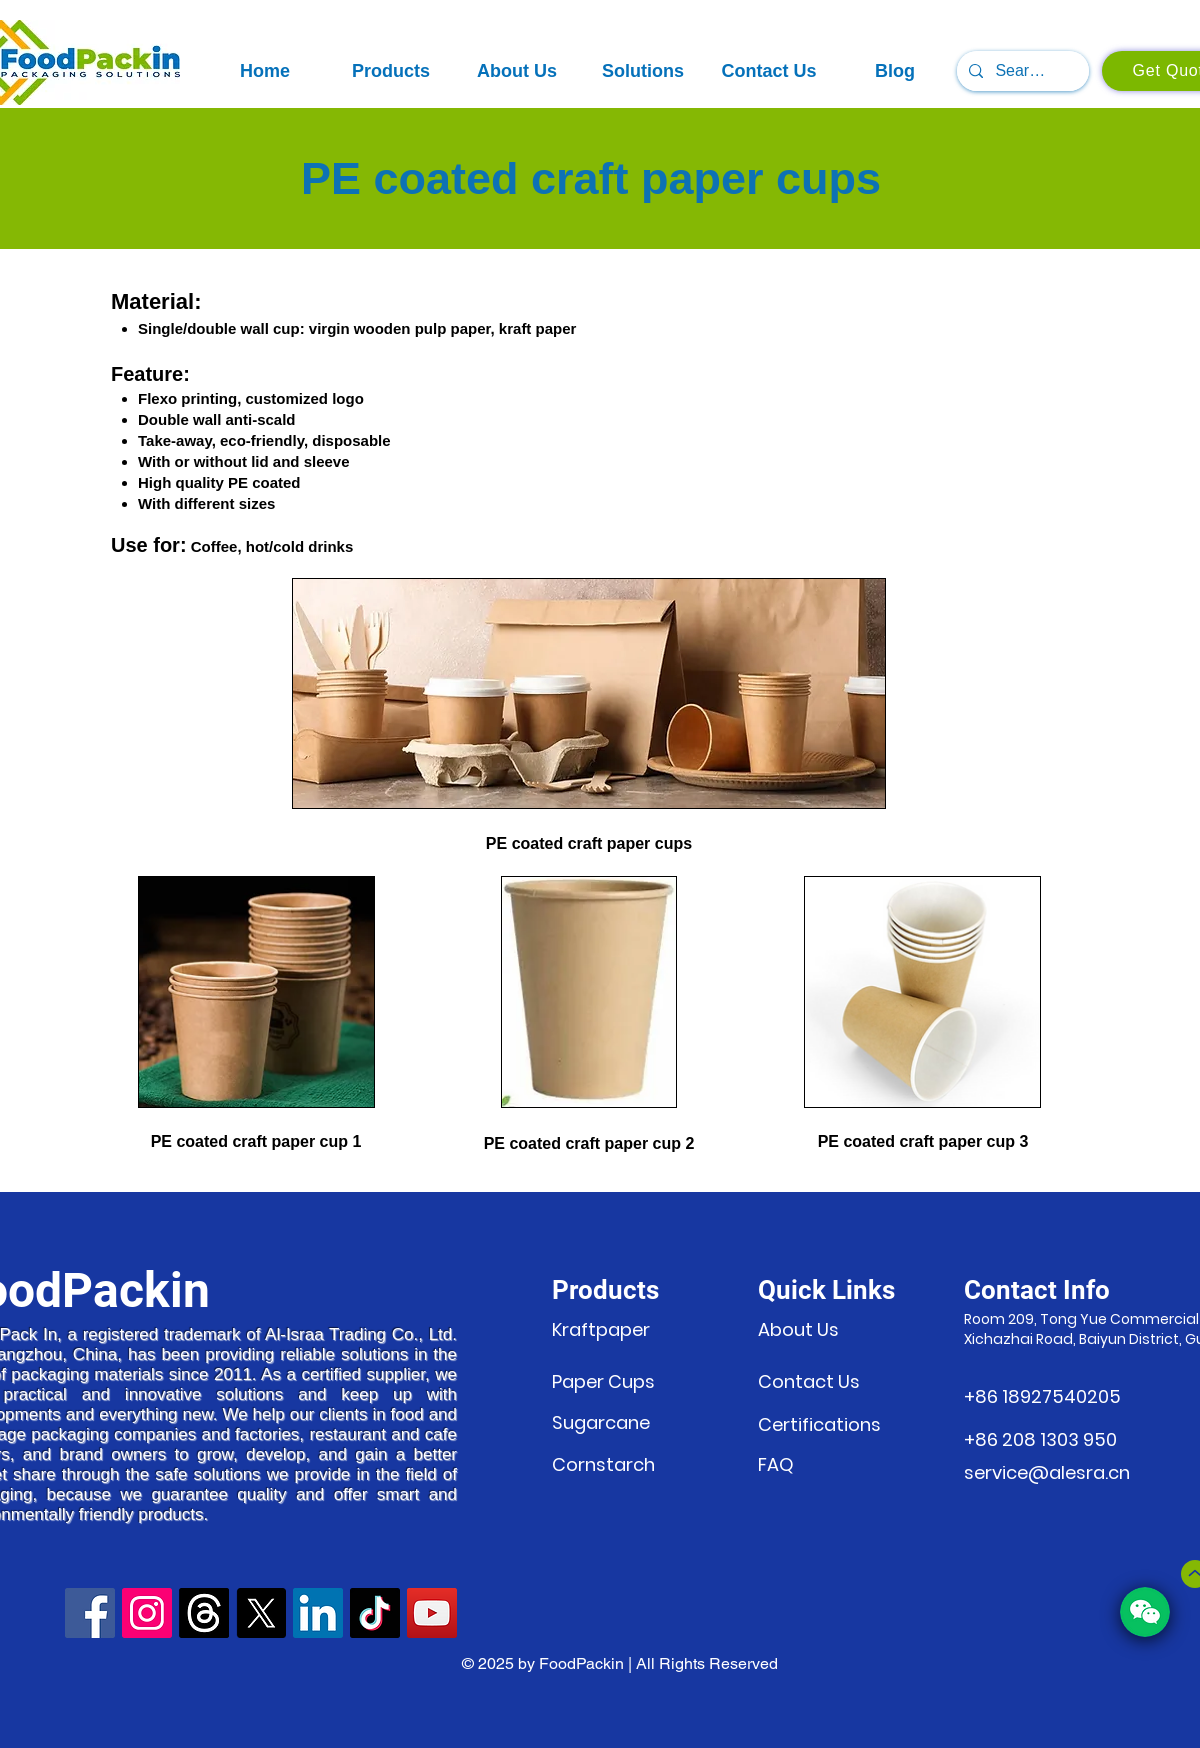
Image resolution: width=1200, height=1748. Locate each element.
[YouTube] (432, 1613)
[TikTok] (375, 1613)
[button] (391, 71)
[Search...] (1021, 71)
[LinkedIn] (318, 1613)
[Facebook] (90, 1613)
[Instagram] (147, 1613)
